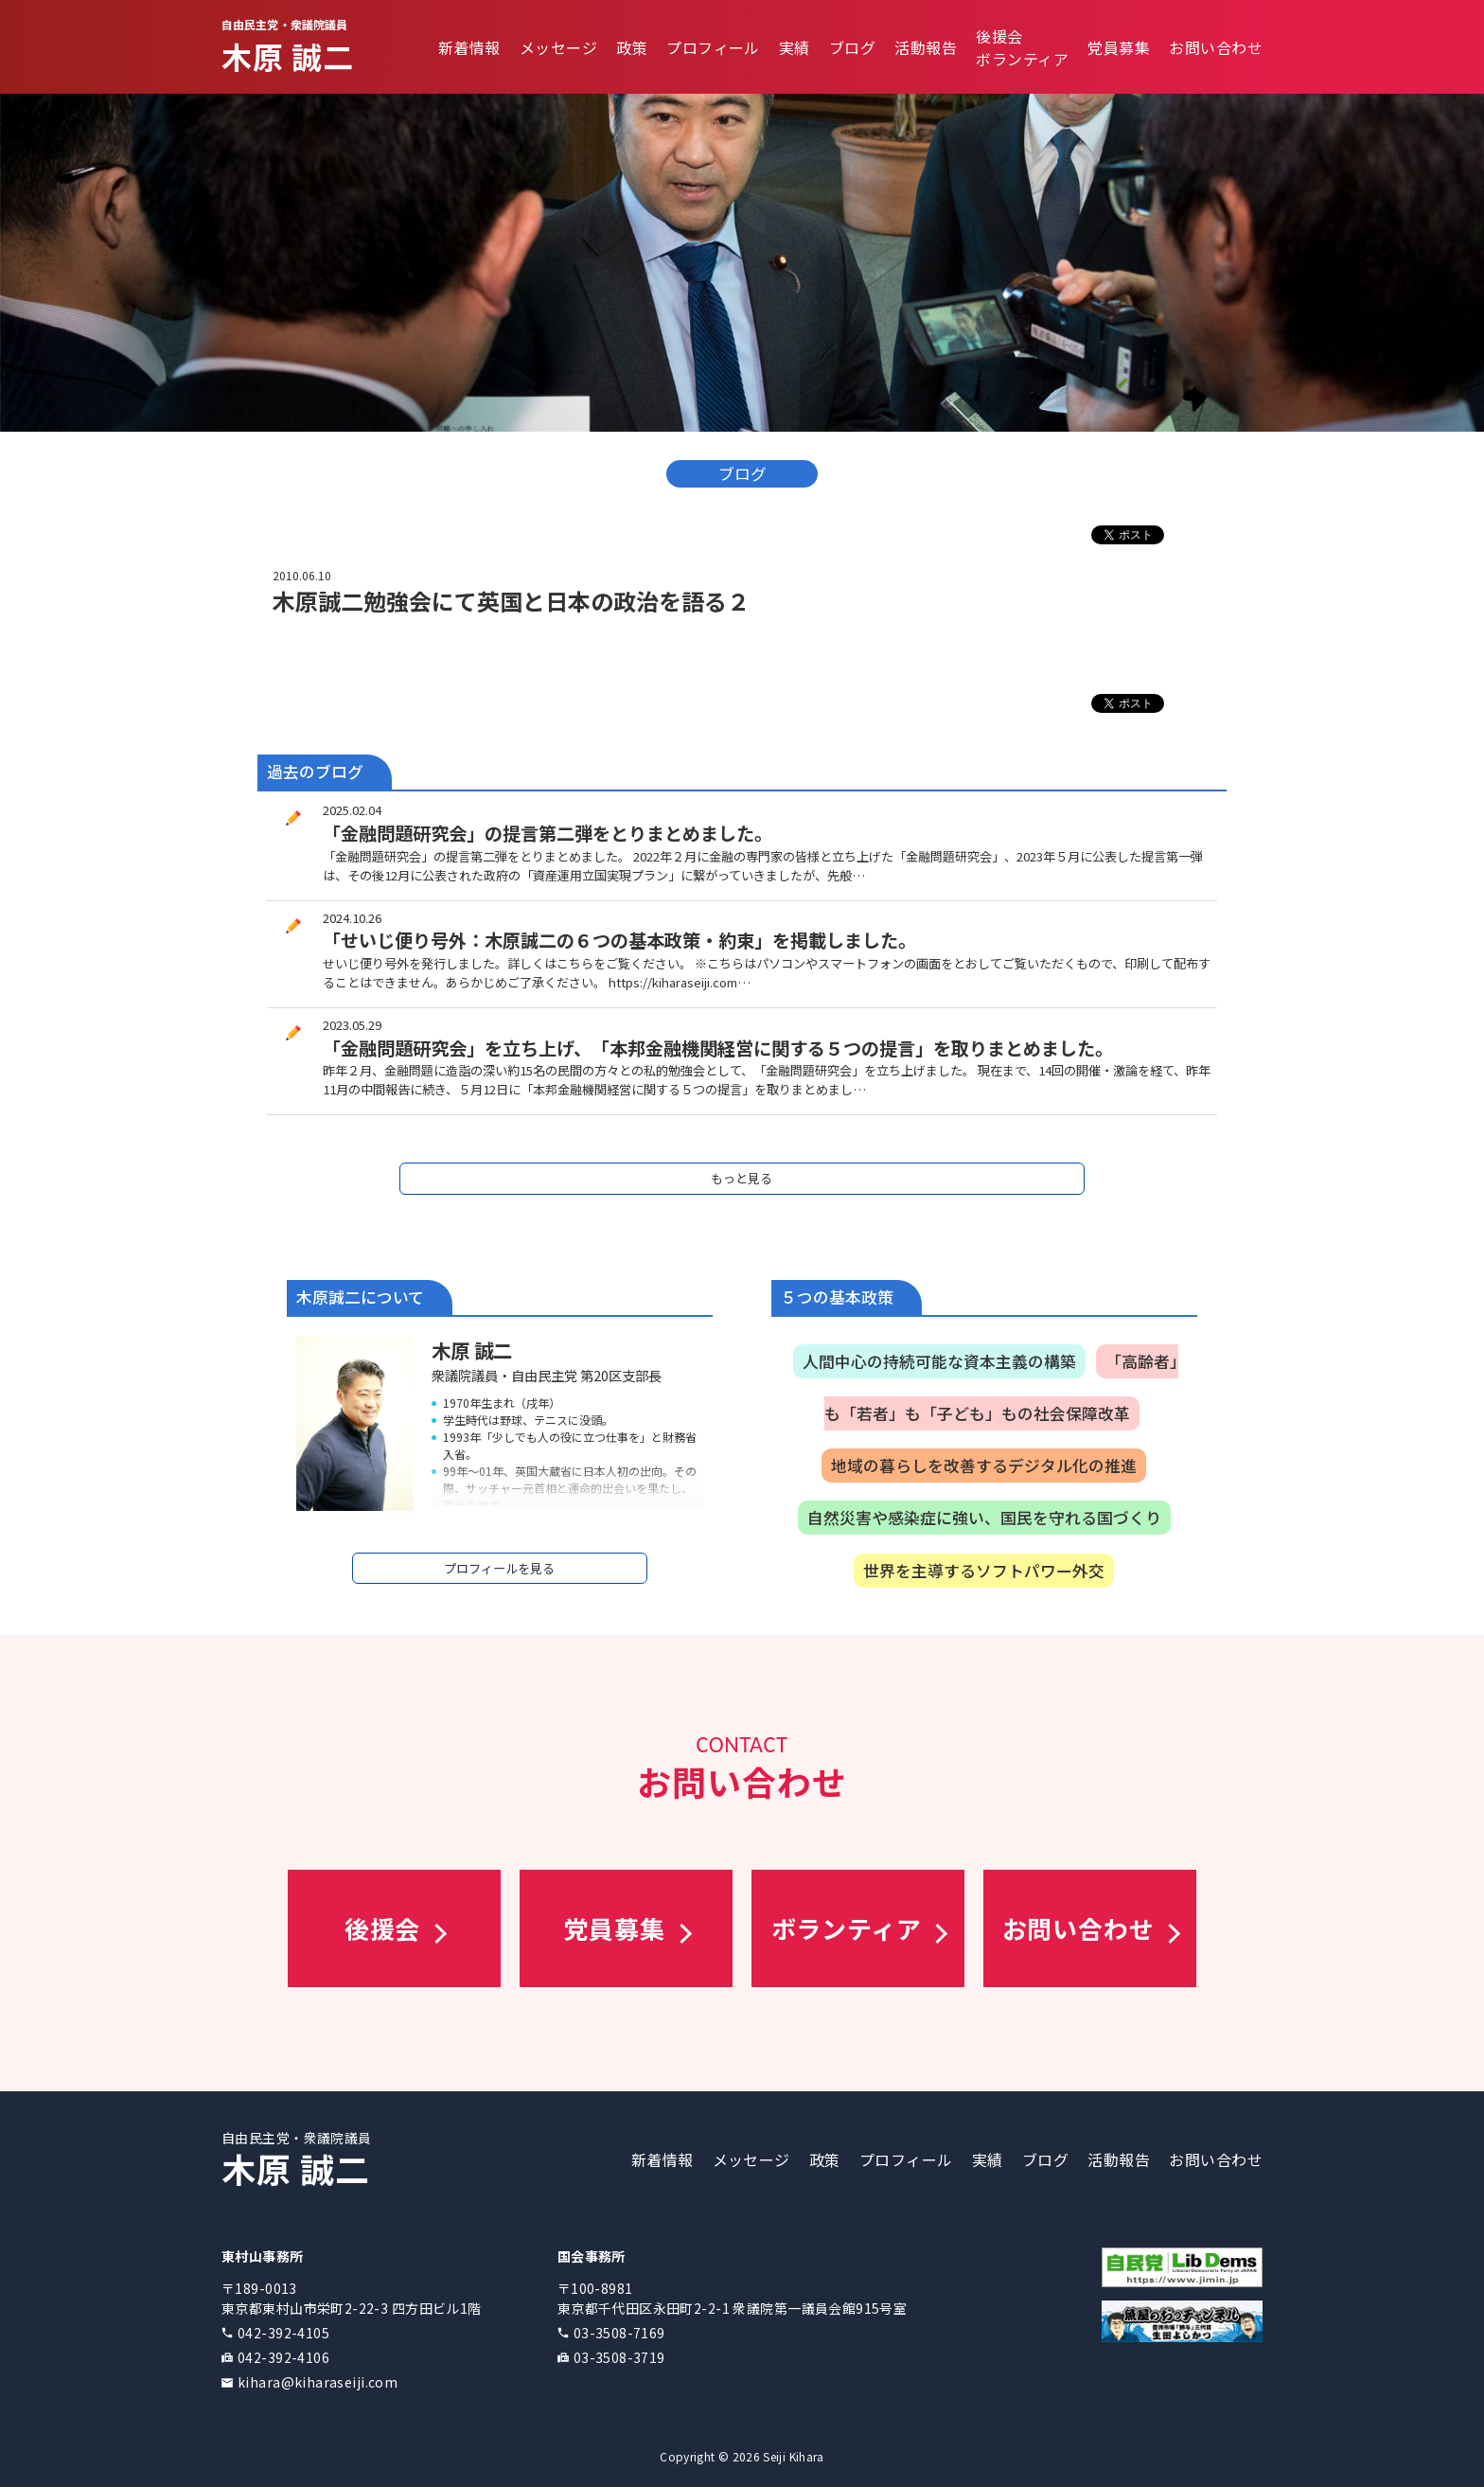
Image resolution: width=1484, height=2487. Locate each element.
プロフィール (713, 47)
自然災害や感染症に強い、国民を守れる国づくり (984, 1517)
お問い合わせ (1216, 47)
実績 (794, 47)
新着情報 (469, 47)
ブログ (852, 47)
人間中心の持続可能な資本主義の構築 (939, 1361)
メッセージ (558, 47)
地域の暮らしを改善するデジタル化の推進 (984, 1465)
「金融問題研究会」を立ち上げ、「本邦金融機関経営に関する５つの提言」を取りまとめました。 (718, 1048)
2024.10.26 (352, 918)
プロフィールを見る (499, 1568)
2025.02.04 (352, 810)
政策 (631, 47)
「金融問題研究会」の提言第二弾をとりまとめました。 (547, 833)
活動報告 (925, 47)
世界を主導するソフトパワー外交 (983, 1570)
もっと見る (741, 1178)
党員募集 (1118, 47)
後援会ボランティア (1022, 47)
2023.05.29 (352, 1025)
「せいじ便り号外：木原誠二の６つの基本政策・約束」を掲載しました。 (619, 940)
